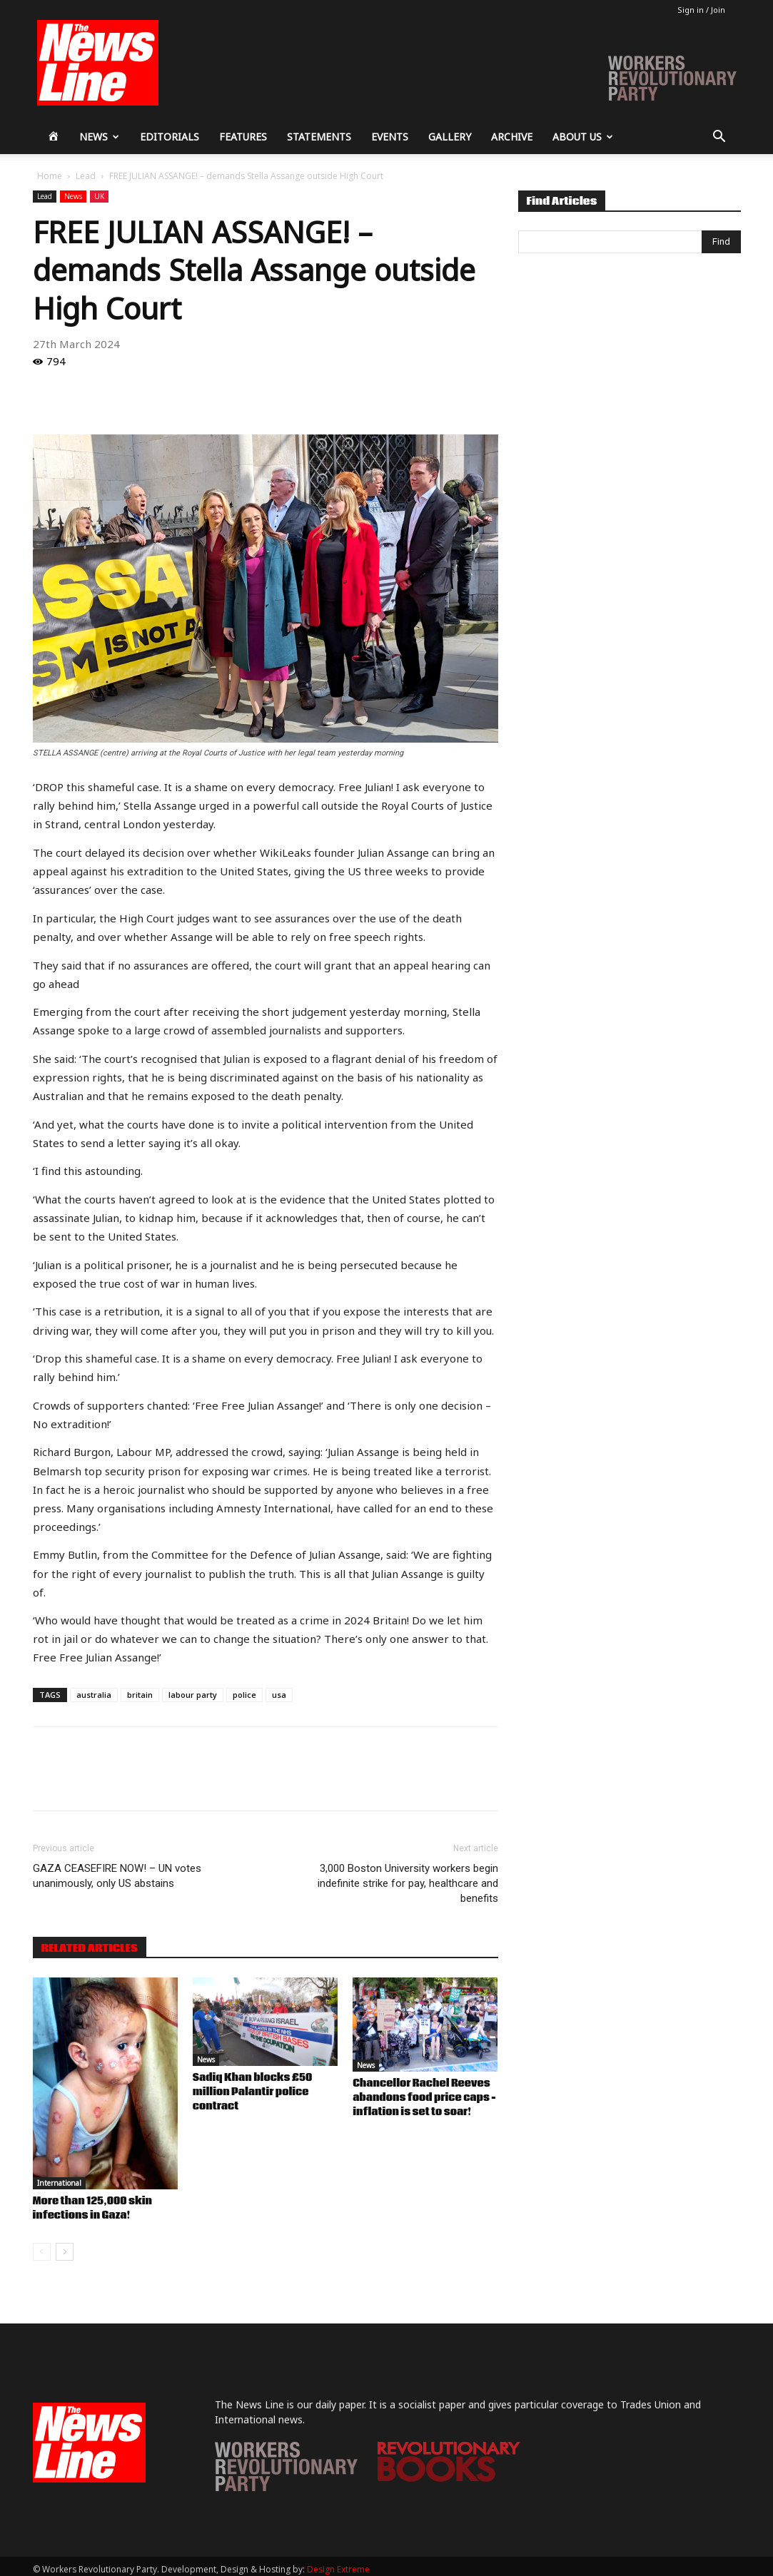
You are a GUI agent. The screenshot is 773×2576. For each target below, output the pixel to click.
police (244, 1694)
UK (99, 196)
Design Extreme (338, 2569)
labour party (192, 1694)
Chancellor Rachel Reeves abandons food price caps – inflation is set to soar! (424, 2098)
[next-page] (65, 2252)
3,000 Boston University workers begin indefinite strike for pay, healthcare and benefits (408, 1883)
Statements (319, 136)
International (59, 2183)
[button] (719, 138)
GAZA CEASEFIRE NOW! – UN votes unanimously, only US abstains (117, 1876)
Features (243, 136)
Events (389, 136)
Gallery (449, 136)
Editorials (169, 136)
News (99, 136)
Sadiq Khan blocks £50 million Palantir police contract (253, 2092)
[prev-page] (42, 2252)
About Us (582, 136)
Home (49, 176)
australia (93, 1694)
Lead (86, 176)
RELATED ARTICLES (89, 1948)
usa (279, 1694)
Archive (511, 136)
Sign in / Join (701, 9)
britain (140, 1694)
